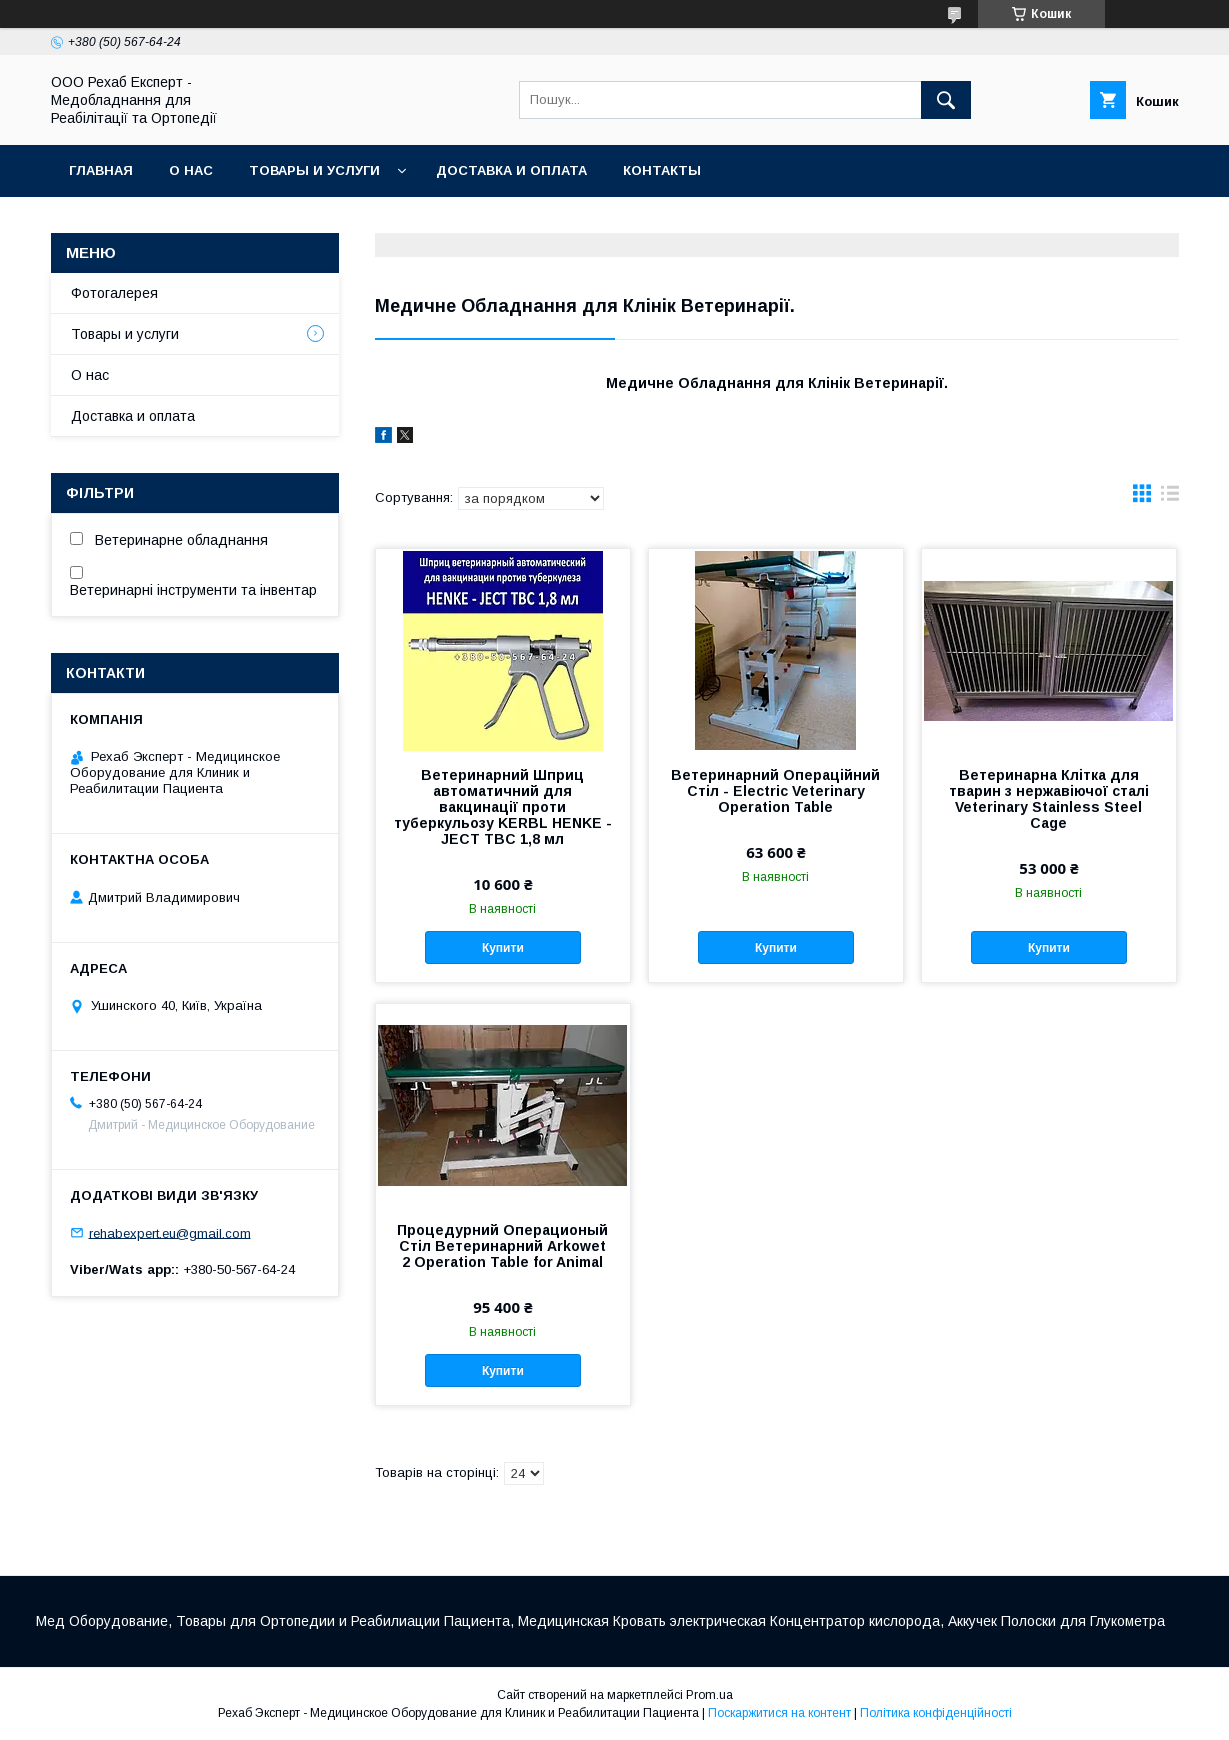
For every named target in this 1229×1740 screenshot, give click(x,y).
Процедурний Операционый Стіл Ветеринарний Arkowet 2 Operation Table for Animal (502, 1246)
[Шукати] (946, 100)
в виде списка (1170, 498)
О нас (191, 170)
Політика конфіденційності (936, 1713)
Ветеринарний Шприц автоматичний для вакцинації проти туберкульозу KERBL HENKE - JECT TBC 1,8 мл (503, 807)
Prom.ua (709, 1695)
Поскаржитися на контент (779, 1713)
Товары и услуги (314, 170)
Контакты (662, 170)
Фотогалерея (114, 293)
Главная (101, 170)
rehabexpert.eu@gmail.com (170, 1232)
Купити (503, 948)
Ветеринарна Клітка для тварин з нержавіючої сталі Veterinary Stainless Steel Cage (1049, 799)
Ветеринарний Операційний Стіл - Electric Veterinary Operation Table (775, 791)
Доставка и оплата (511, 170)
